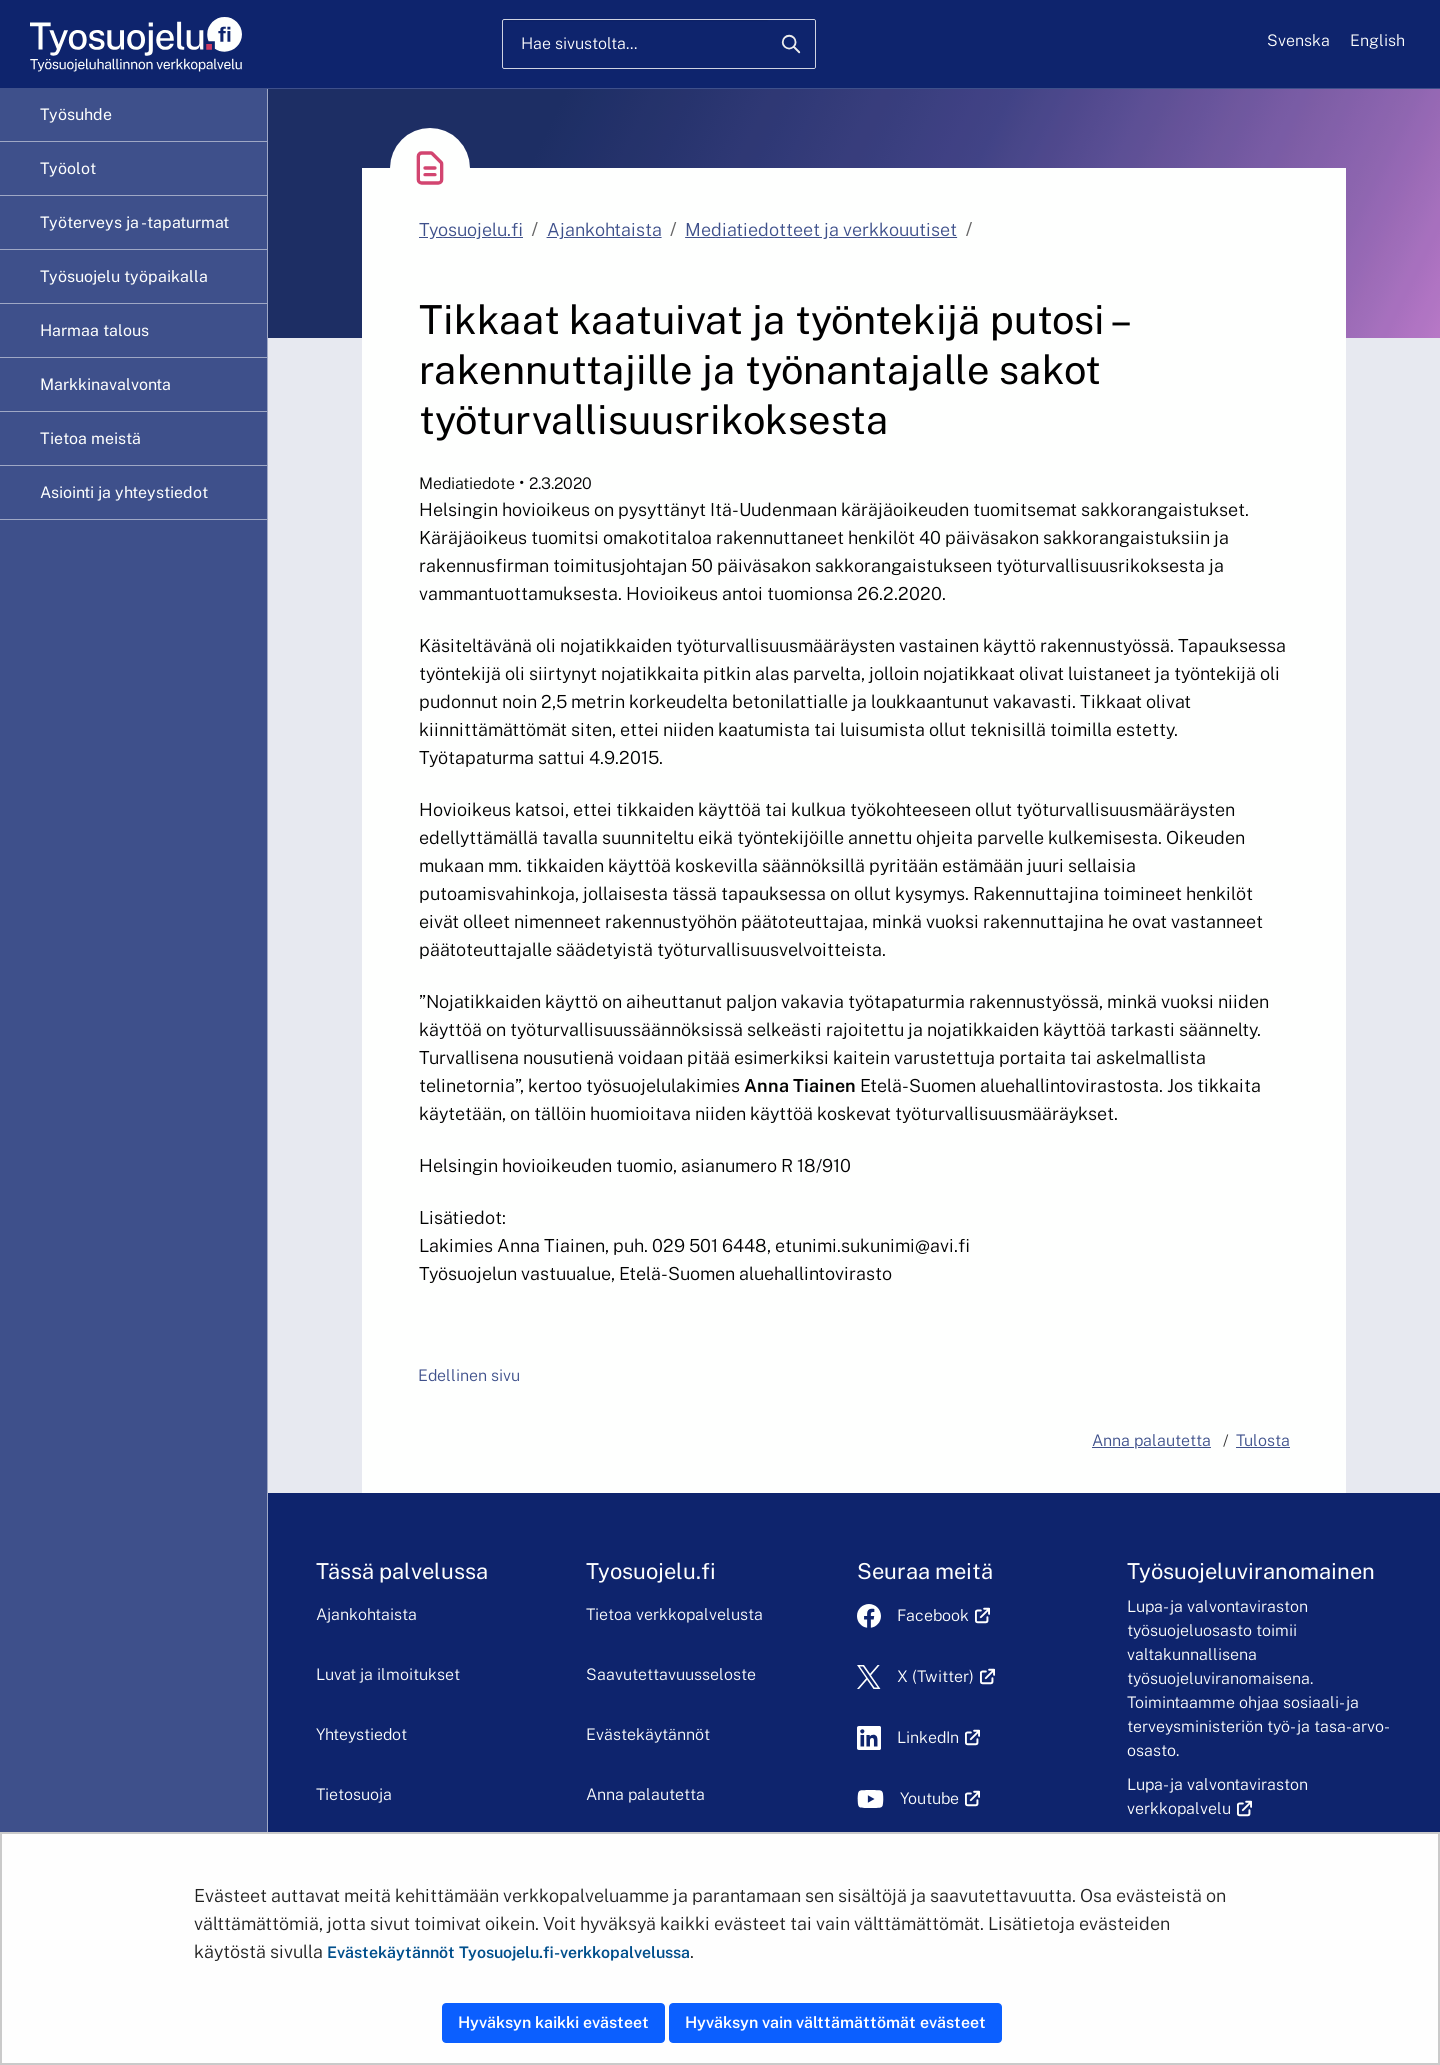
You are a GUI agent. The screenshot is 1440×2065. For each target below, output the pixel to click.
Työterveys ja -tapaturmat (134, 222)
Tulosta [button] (1263, 1440)
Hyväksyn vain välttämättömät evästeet (835, 2022)
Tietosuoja (354, 1794)
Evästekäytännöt (648, 1734)
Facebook (944, 1615)
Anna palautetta (645, 1794)
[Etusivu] (134, 44)
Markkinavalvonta (105, 384)
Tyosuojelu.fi (471, 229)
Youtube (940, 1798)
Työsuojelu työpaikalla (124, 276)
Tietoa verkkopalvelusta (674, 1614)
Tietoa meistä (90, 438)
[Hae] (791, 44)
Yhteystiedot (361, 1734)
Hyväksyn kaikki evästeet (553, 2022)
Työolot (68, 168)
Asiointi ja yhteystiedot (124, 492)
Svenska (1298, 40)
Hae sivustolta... (579, 43)
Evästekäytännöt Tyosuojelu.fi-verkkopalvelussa (508, 1952)
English (1377, 40)
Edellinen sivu (469, 1375)
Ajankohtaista (604, 229)
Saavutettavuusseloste (671, 1674)
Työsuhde (76, 114)
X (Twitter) (946, 1676)
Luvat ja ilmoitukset (388, 1674)
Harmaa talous (94, 330)
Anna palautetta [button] (1151, 1440)
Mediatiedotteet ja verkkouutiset (821, 229)
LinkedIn (939, 1737)
